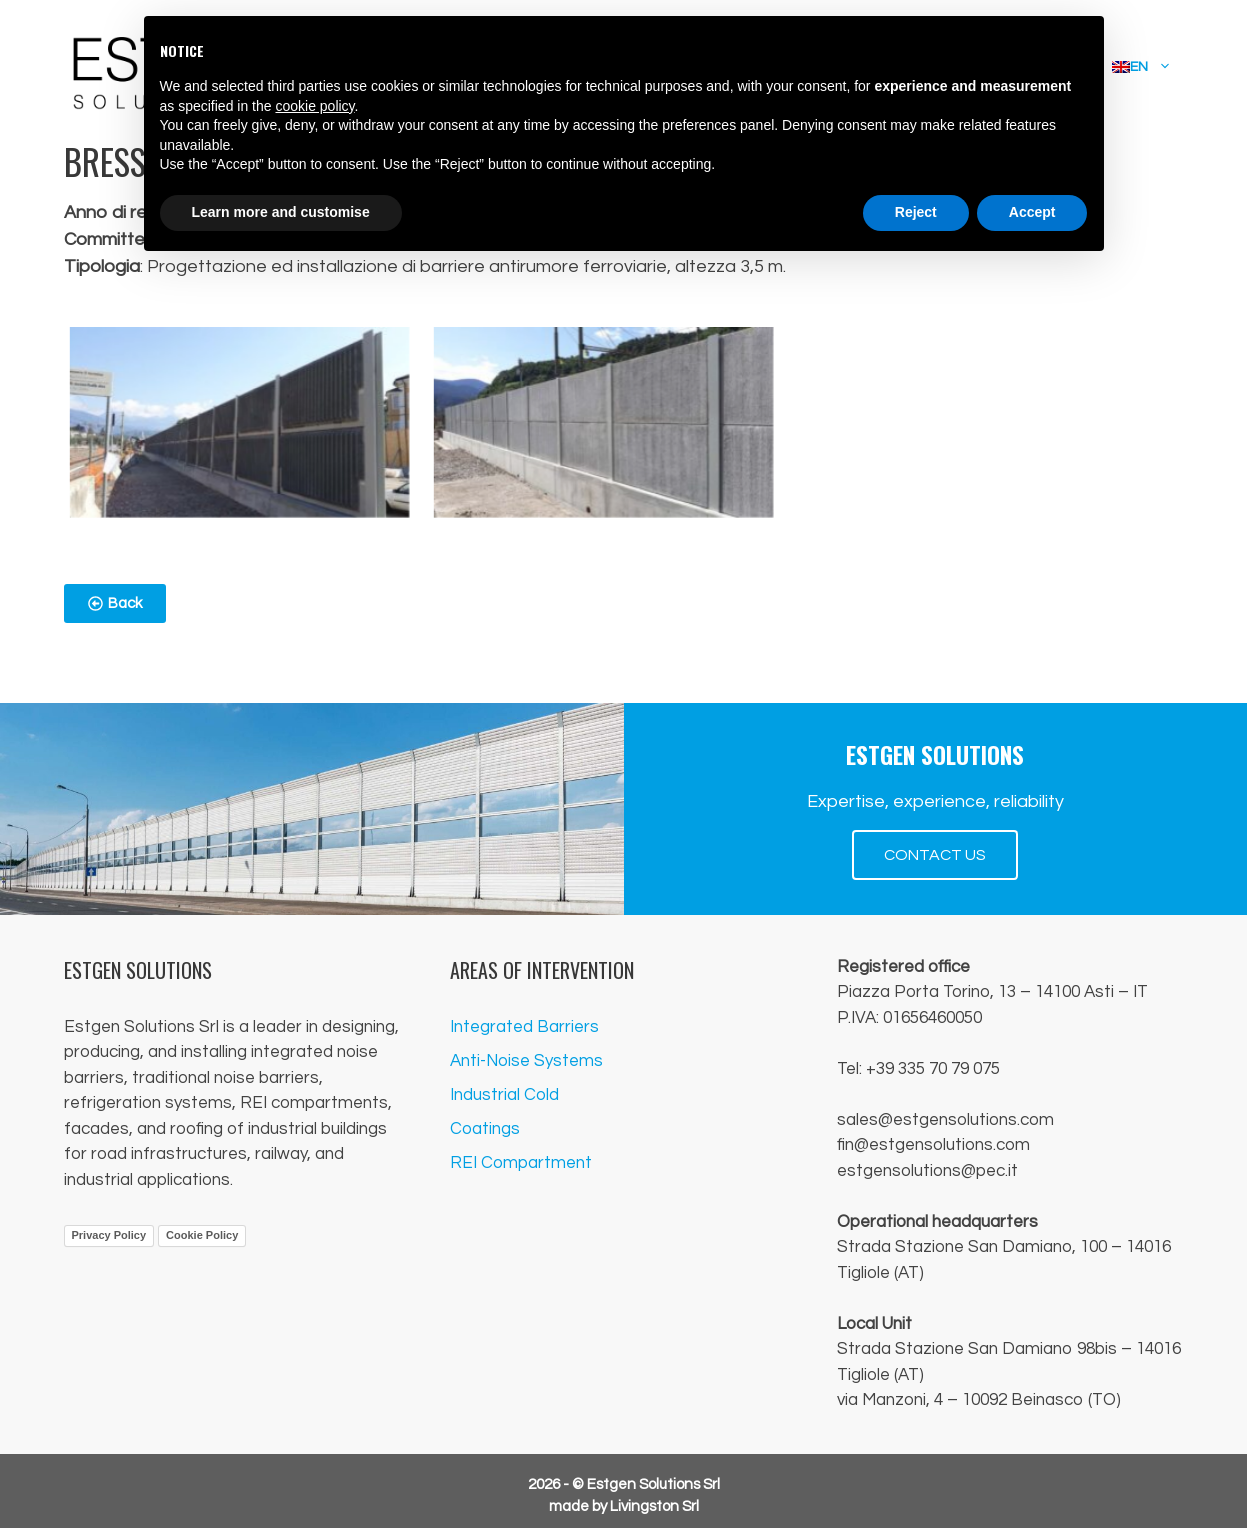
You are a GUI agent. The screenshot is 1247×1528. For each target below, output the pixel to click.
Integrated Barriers (524, 1027)
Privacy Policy (109, 1235)
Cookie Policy (202, 1235)
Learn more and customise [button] (281, 212)
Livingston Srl (654, 1506)
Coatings (485, 1129)
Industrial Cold (504, 1095)
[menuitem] (1142, 67)
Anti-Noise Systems (526, 1061)
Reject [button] (916, 212)
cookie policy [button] (314, 106)
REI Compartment (521, 1163)
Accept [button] (1032, 212)
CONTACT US (935, 855)
